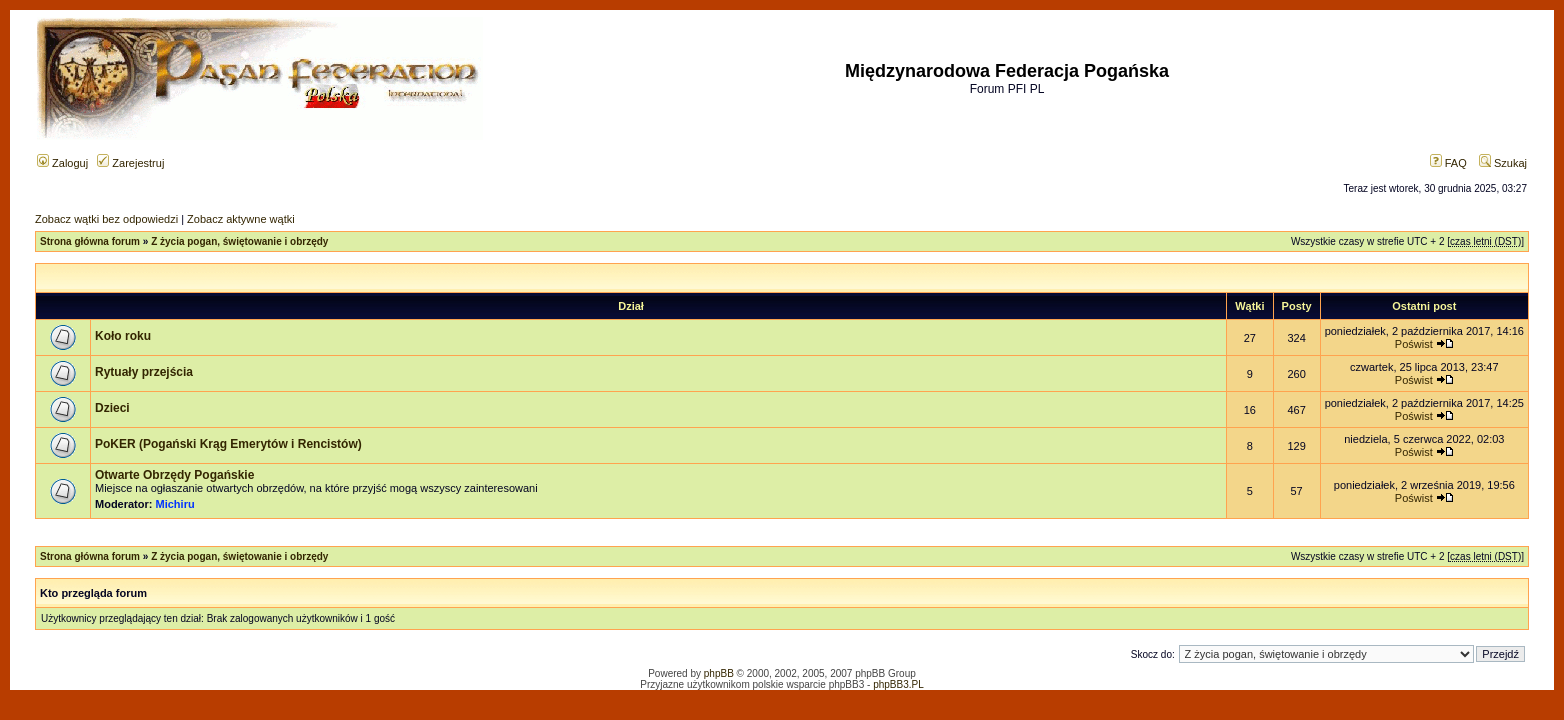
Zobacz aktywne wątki (241, 219)
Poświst (1414, 344)
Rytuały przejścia (144, 372)
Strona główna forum (90, 241)
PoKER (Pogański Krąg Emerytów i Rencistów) (228, 444)
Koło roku (123, 336)
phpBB (719, 673)
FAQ (1448, 163)
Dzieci (112, 408)
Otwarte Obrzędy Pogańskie (174, 475)
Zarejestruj (130, 163)
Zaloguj (62, 163)
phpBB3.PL (898, 684)
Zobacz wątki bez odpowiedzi (106, 219)
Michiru (175, 504)
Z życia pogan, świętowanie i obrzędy (239, 241)
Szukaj (1503, 163)
